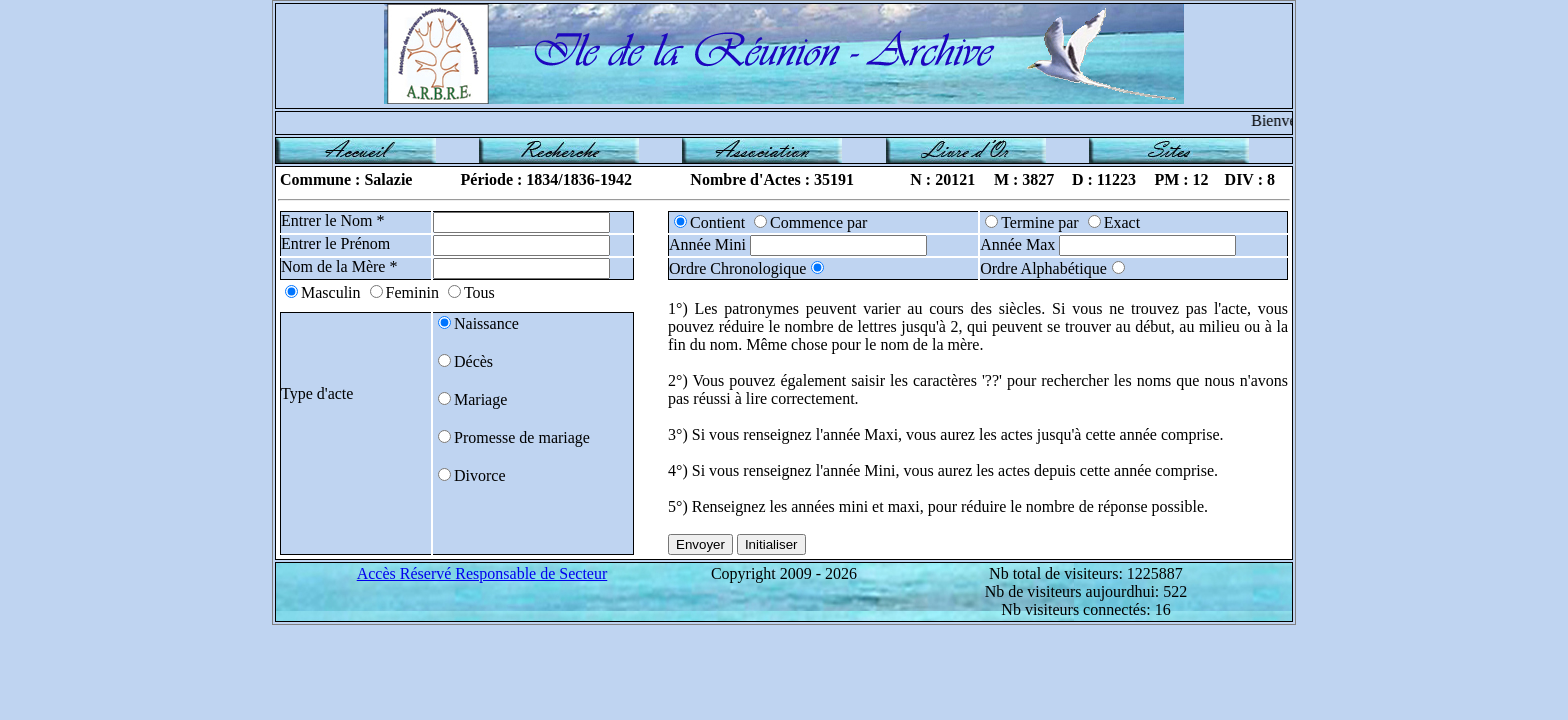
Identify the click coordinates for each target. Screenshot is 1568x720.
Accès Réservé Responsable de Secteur (482, 573)
